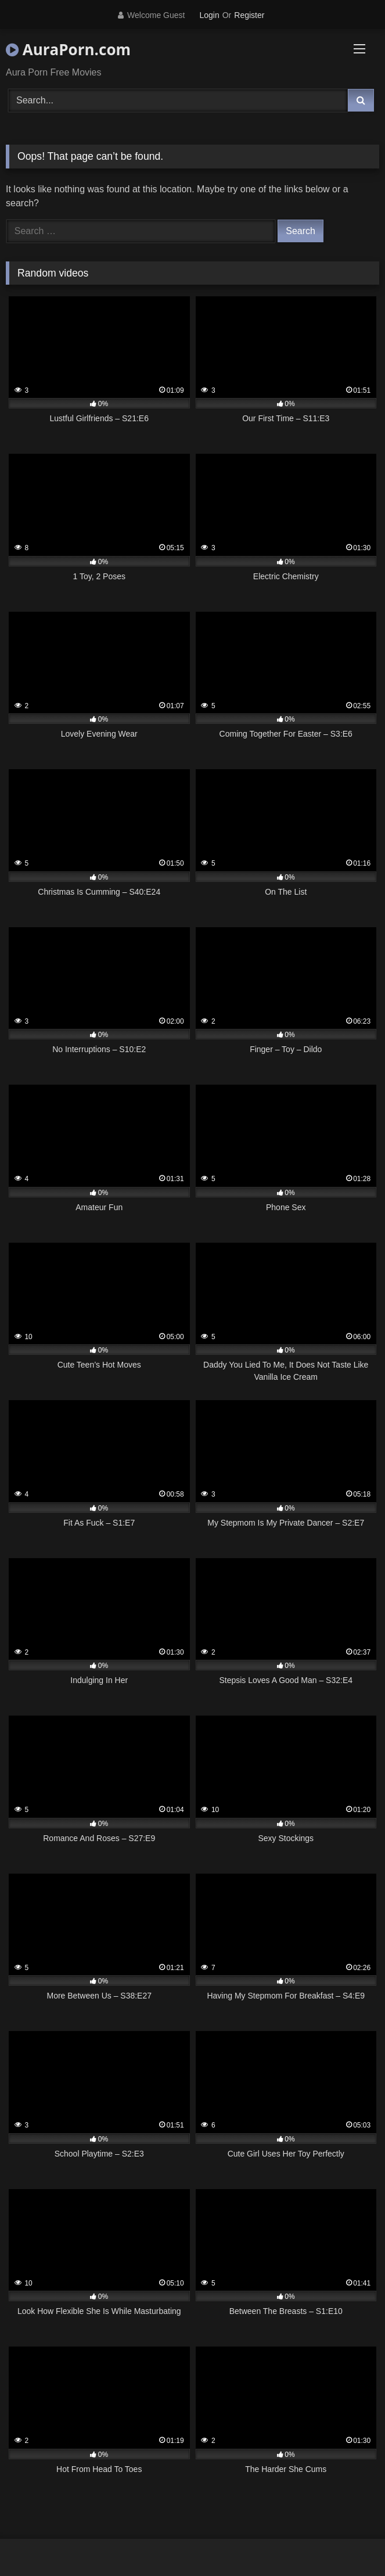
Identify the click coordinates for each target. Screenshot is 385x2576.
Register (249, 15)
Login (209, 15)
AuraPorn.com (68, 49)
